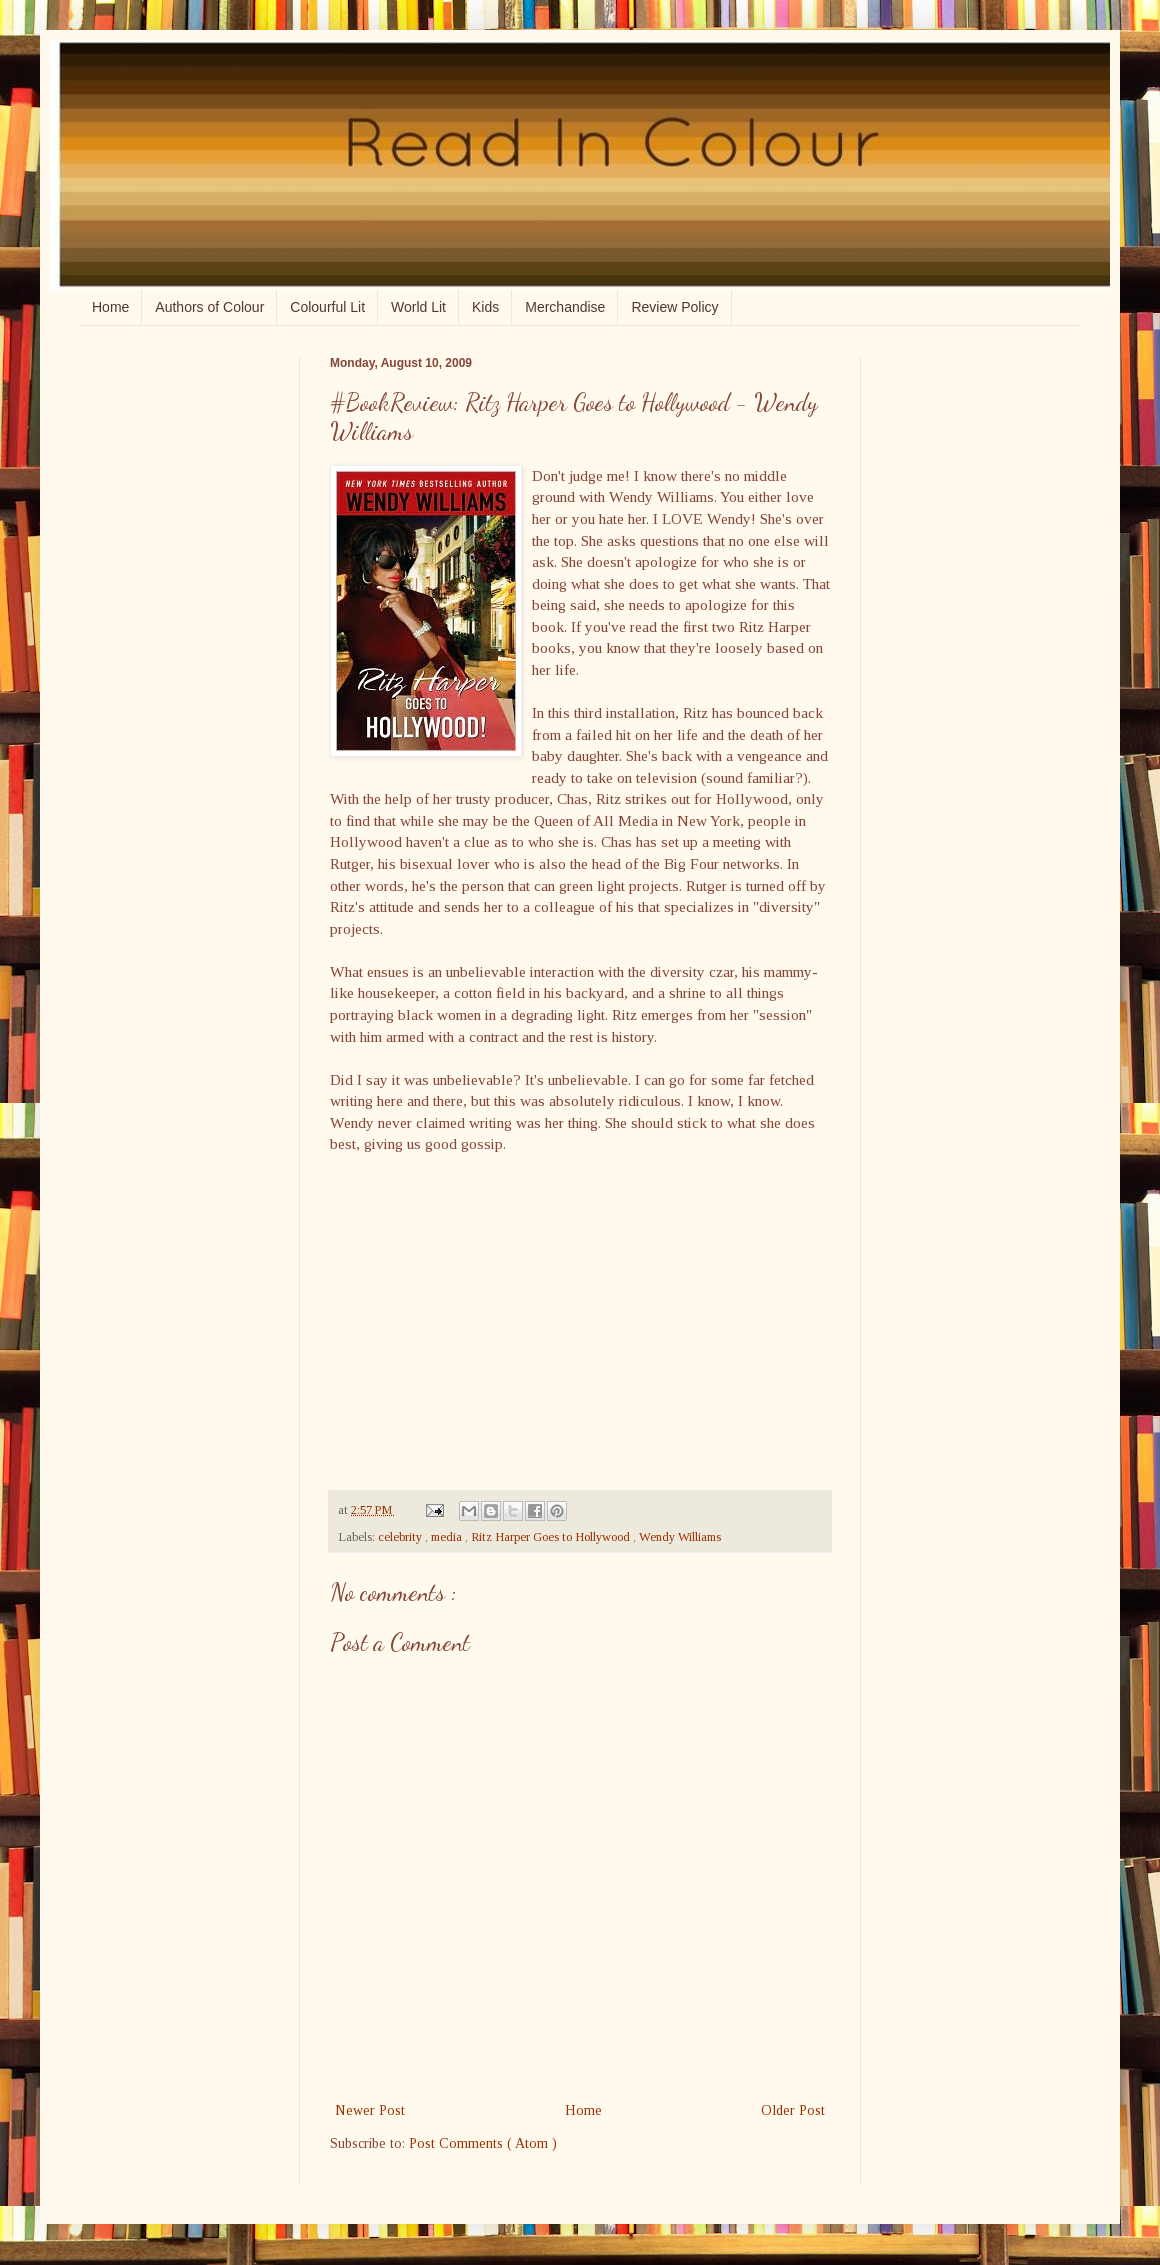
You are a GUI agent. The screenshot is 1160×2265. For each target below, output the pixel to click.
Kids (485, 307)
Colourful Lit (327, 307)
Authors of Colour (209, 307)
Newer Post (370, 2110)
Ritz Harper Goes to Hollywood (552, 1537)
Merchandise (565, 307)
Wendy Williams (680, 1537)
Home (110, 307)
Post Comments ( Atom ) (483, 2143)
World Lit (418, 307)
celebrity (401, 1537)
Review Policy (674, 307)
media (448, 1537)
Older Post (793, 2110)
